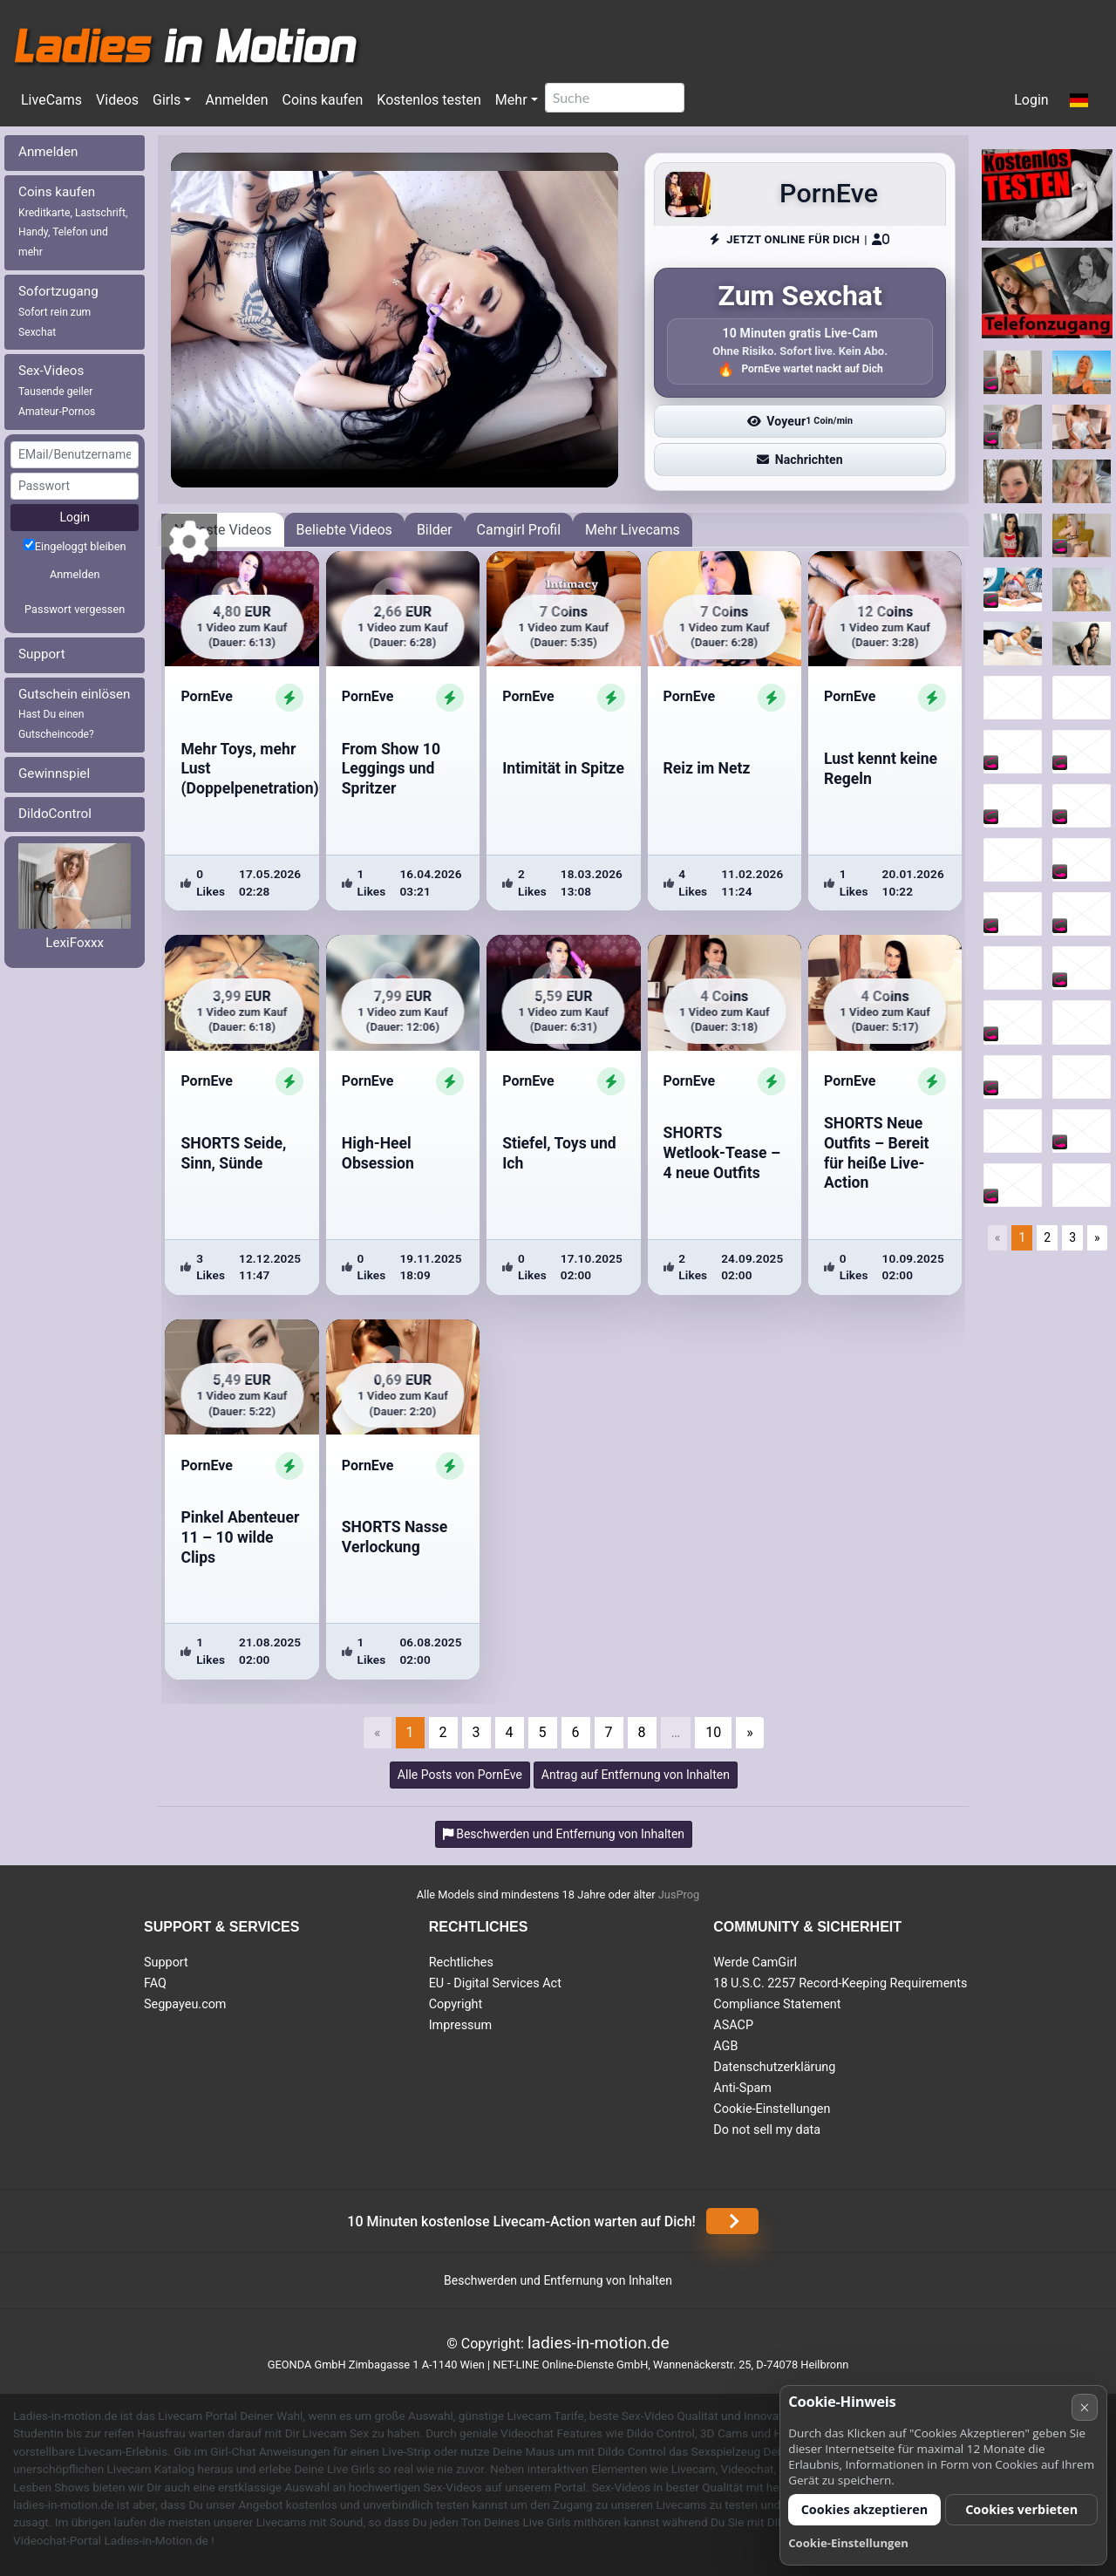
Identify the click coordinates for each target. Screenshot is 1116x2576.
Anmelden (236, 100)
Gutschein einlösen (74, 713)
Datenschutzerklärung (774, 2067)
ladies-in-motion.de (598, 2343)
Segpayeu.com (185, 2004)
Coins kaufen (322, 100)
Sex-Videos (56, 390)
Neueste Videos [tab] (222, 529)
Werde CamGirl (755, 1962)
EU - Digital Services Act (495, 1983)
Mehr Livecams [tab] (632, 529)
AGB (725, 2046)
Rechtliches (461, 1962)
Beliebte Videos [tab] (344, 529)
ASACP (733, 2025)
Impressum (460, 2025)
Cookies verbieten (1021, 2509)
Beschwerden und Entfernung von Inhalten (558, 2280)
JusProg (679, 1894)
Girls (166, 100)
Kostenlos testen (429, 100)
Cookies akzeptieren (865, 2509)
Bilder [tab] (435, 529)
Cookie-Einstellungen (771, 2109)
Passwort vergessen (74, 609)
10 (713, 1732)
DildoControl (55, 813)
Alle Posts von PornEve (460, 1775)
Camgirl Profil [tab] (519, 529)
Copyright (455, 2004)
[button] (1079, 101)
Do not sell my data (766, 2130)
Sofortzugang (58, 310)
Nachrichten (799, 460)
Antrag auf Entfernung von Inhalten (635, 1775)
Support (41, 654)
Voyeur (800, 421)
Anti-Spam (742, 2088)
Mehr (511, 100)
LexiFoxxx (74, 943)
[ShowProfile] (289, 698)
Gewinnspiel (54, 773)
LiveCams (51, 100)
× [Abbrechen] (1084, 2407)
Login (1031, 100)
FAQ (155, 1983)
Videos (117, 100)
